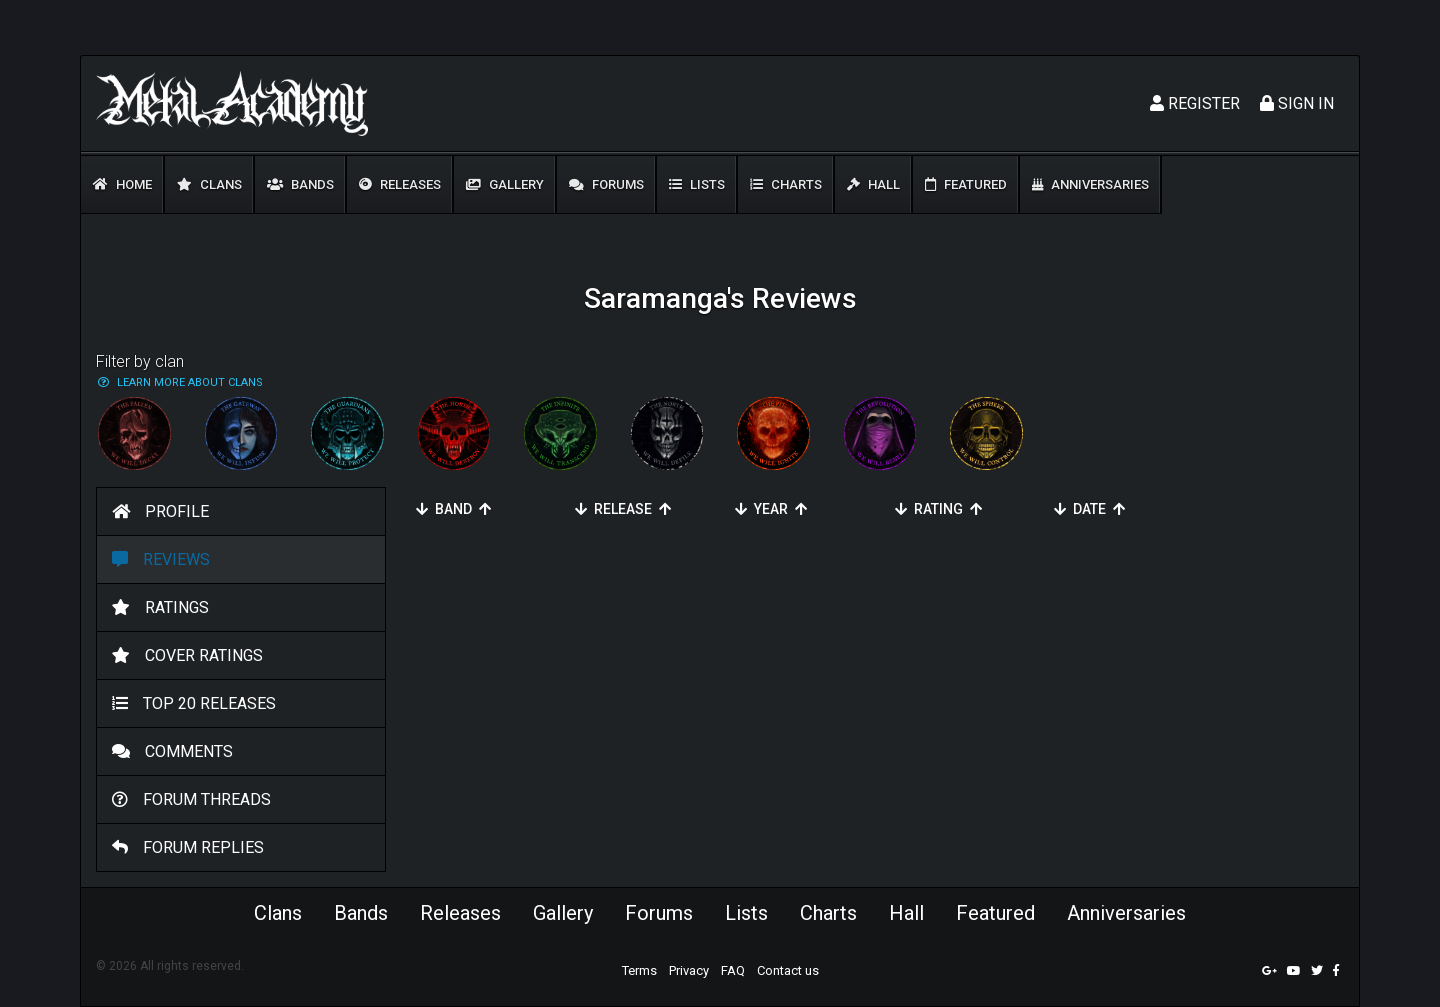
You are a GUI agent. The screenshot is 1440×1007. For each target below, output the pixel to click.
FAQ (733, 970)
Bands (300, 184)
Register (1195, 103)
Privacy (689, 970)
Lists (697, 184)
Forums (606, 184)
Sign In (1297, 103)
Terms (639, 970)
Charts (786, 184)
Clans (209, 184)
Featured (966, 184)
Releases (400, 184)
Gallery (505, 184)
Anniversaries (1090, 184)
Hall (873, 184)
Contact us (788, 970)
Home (122, 184)
